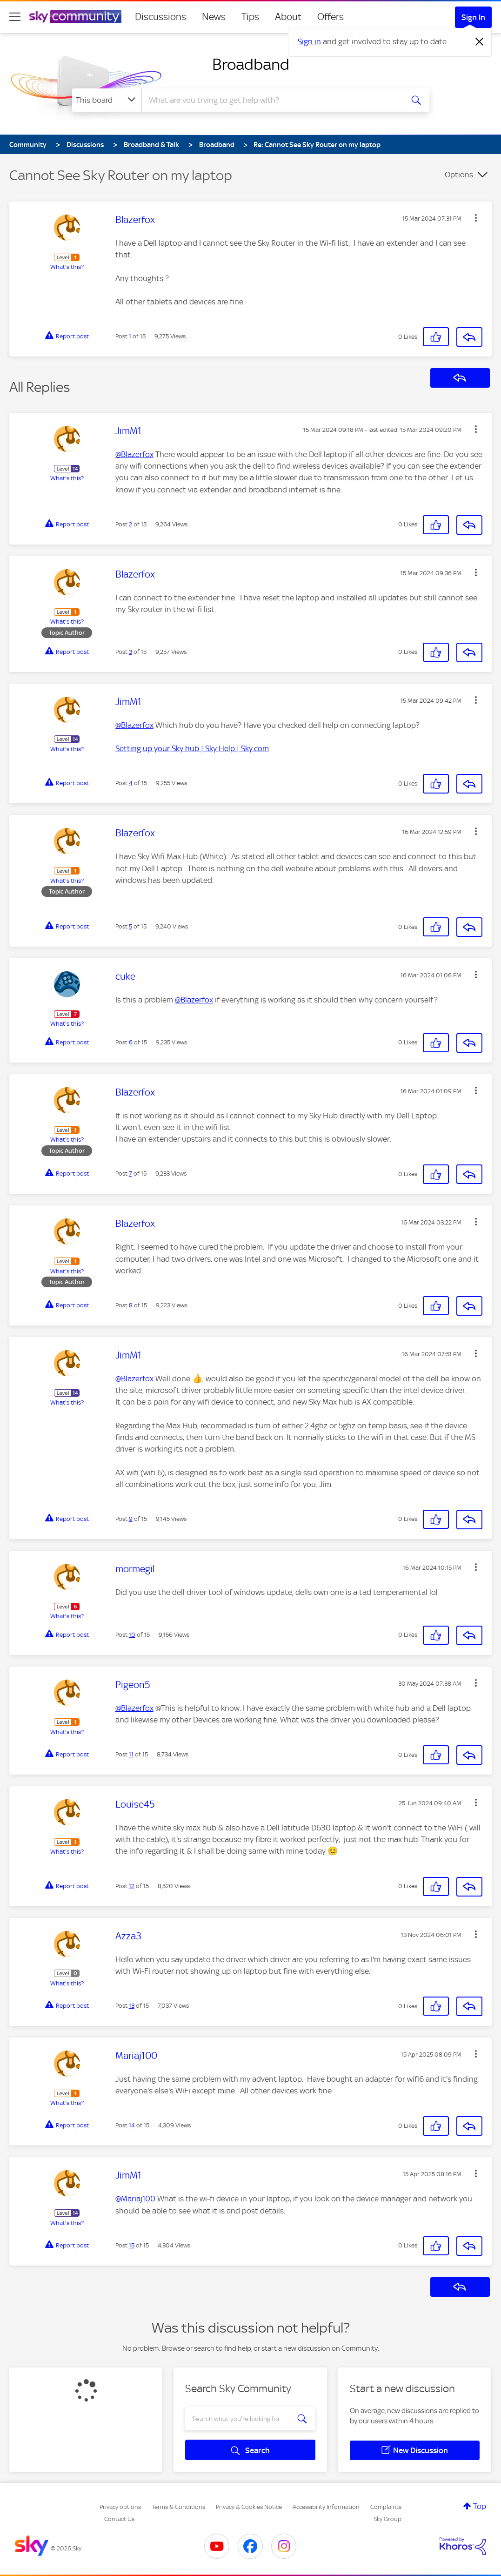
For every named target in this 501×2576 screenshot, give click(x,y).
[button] (475, 217)
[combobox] (271, 100)
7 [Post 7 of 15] (130, 1173)
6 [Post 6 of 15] (131, 1042)
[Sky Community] (75, 17)
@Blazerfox (134, 454)
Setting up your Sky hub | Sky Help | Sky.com (192, 748)
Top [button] (479, 2506)
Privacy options (120, 2506)
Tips (250, 16)
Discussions (160, 16)
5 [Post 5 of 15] (130, 926)
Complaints (385, 2506)
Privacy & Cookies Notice (249, 2506)
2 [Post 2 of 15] (130, 524)
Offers (330, 16)
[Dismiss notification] (479, 41)
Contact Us (119, 2518)
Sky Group (387, 2518)
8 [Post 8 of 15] (131, 1305)
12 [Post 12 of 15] (131, 1886)
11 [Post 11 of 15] (131, 1754)
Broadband (250, 64)
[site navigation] (14, 16)
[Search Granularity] (106, 100)
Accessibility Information (326, 2506)
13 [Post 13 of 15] (131, 2005)
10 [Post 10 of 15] (132, 1634)
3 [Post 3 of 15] (130, 651)
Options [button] (459, 174)
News (214, 16)
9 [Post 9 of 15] (131, 1518)
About (288, 16)
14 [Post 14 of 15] (132, 2125)
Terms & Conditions (178, 2506)
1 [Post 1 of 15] (130, 336)
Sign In (473, 17)
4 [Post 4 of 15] (131, 783)
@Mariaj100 (135, 2198)
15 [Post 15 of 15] (131, 2245)
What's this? (67, 266)
